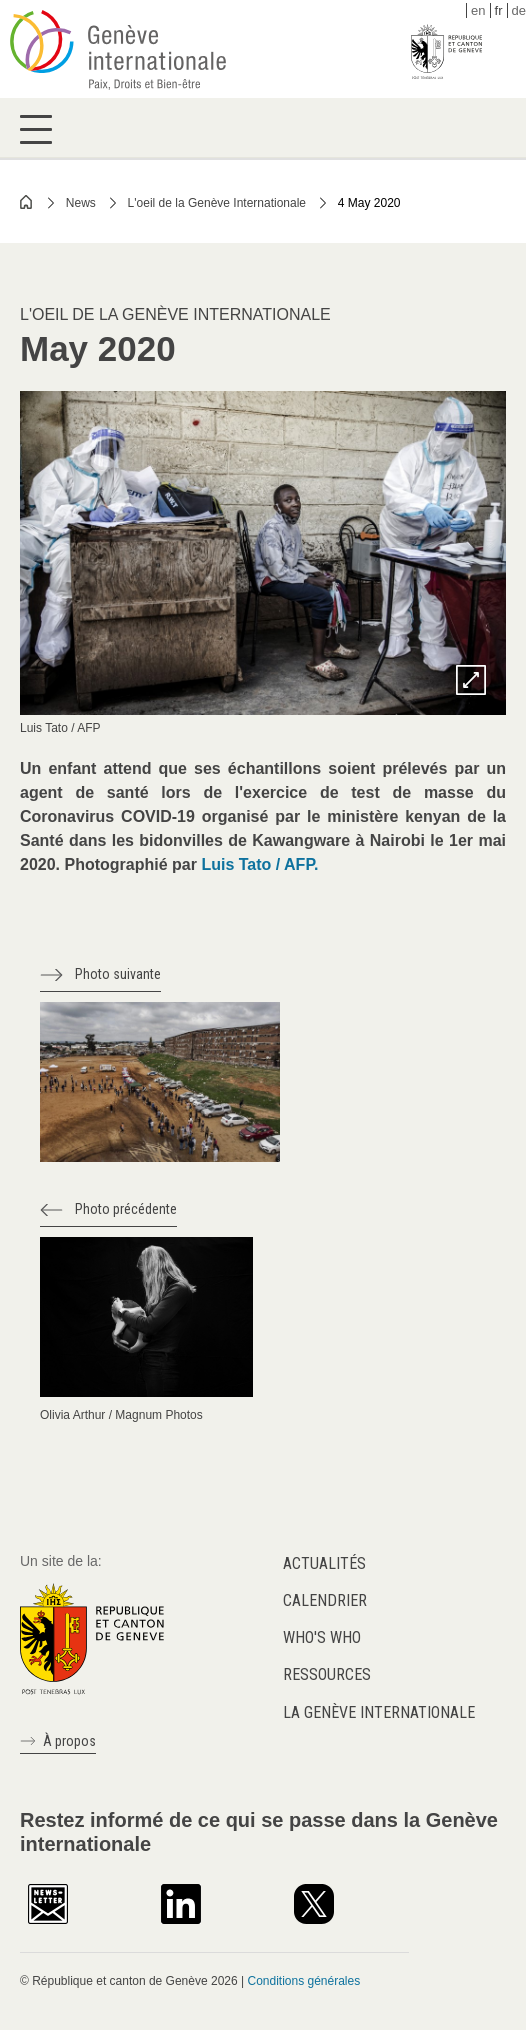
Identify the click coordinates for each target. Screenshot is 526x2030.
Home (27, 202)
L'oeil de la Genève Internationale (217, 203)
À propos (69, 1741)
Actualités (324, 1563)
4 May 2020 (369, 203)
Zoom (471, 680)
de (519, 10)
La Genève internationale (379, 1712)
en (478, 10)
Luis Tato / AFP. (259, 864)
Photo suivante (118, 974)
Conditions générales (303, 1981)
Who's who (322, 1637)
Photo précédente (126, 1209)
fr (499, 10)
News (81, 203)
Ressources (327, 1674)
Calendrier (325, 1600)
